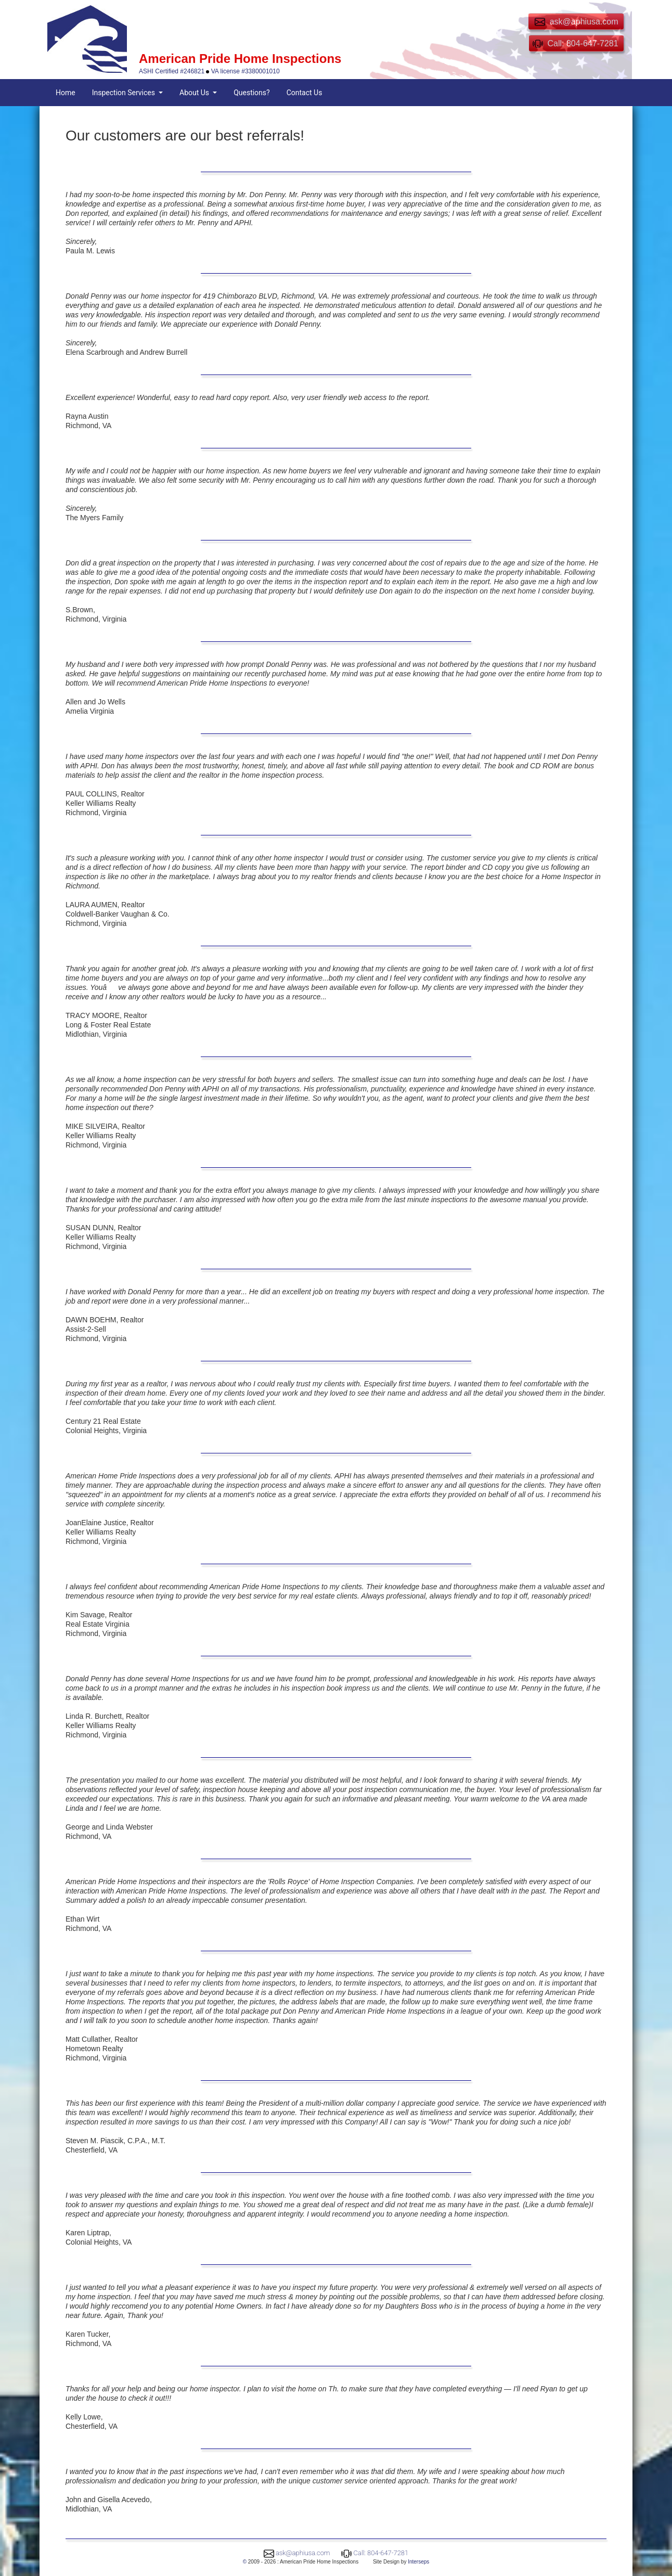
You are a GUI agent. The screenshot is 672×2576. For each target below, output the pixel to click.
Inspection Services (124, 92)
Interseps (418, 2562)
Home (65, 92)
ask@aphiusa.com (303, 2553)
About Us (195, 92)
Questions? (252, 92)
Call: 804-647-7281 (381, 2553)
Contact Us (304, 92)
